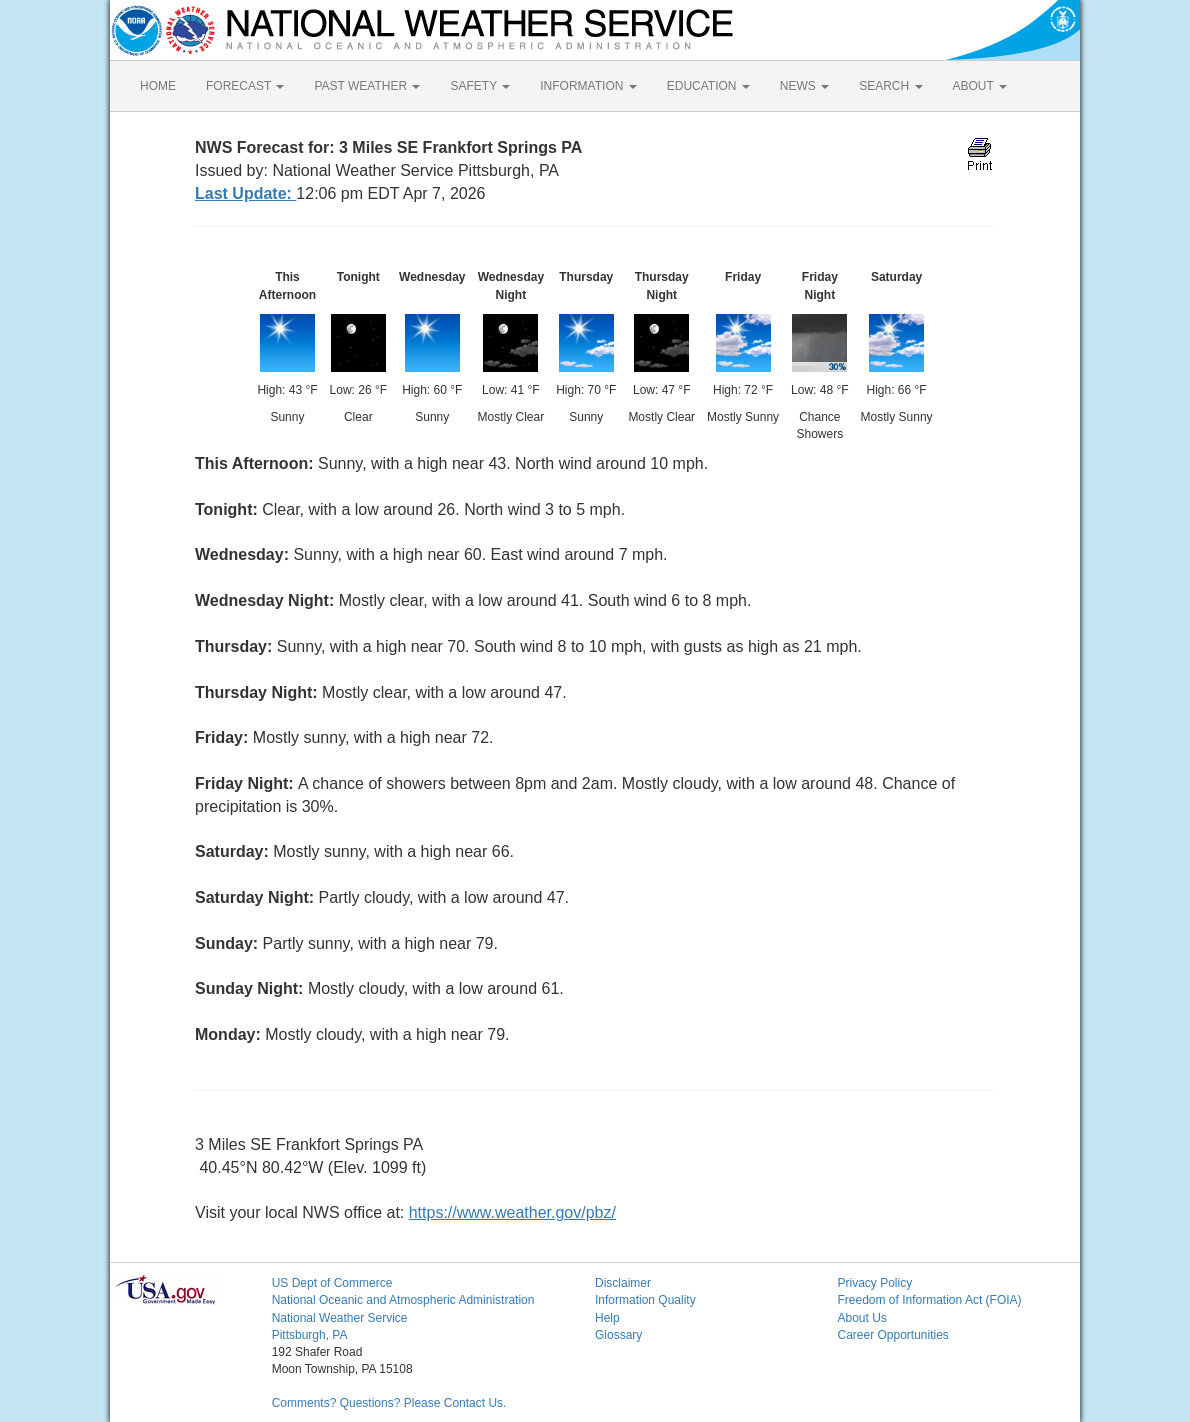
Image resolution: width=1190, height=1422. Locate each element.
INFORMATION (588, 86)
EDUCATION (708, 86)
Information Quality (645, 1300)
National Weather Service (340, 1318)
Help (607, 1318)
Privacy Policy (874, 1283)
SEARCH (890, 86)
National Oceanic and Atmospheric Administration (403, 1300)
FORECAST (245, 86)
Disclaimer (623, 1283)
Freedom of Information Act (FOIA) (929, 1300)
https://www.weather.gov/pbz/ (512, 1212)
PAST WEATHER (367, 86)
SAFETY (480, 86)
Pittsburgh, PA (310, 1335)
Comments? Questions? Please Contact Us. (389, 1403)
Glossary (618, 1335)
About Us (861, 1318)
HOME (158, 86)
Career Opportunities (892, 1335)
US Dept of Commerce (332, 1283)
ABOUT (980, 86)
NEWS (804, 86)
